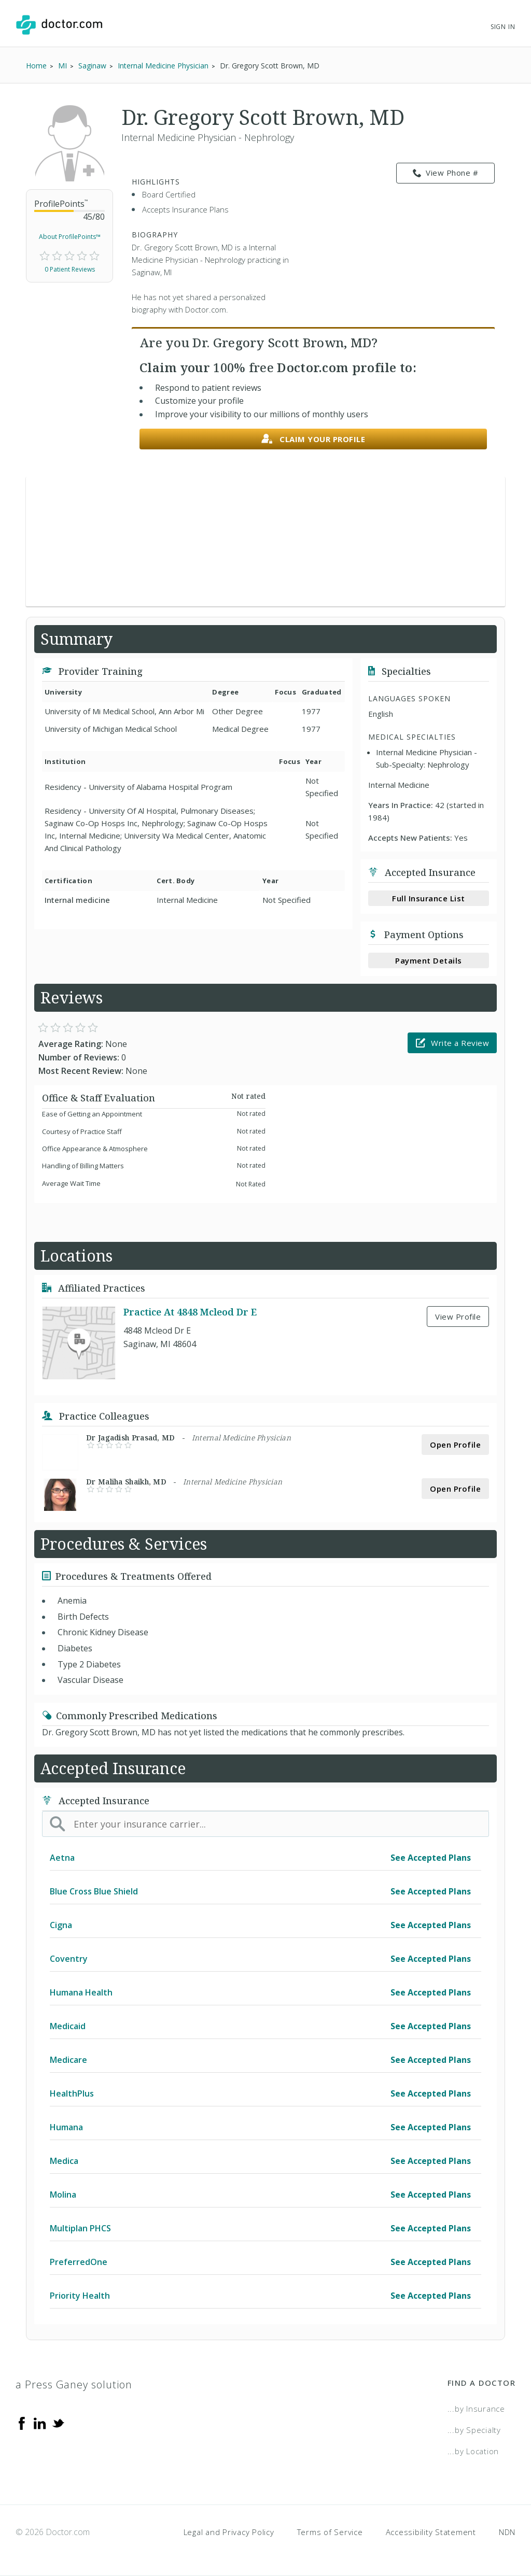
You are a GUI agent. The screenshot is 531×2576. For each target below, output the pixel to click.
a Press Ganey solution (74, 2384)
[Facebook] (22, 2422)
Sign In (503, 26)
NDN (507, 2532)
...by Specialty (474, 2430)
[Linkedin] (40, 2422)
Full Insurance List (428, 898)
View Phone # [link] (446, 173)
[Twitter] (58, 2422)
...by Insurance (476, 2408)
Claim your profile (313, 439)
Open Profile (455, 1444)
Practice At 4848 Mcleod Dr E (190, 1312)
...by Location (473, 2451)
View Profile (458, 1316)
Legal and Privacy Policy (229, 2532)
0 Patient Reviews (70, 269)
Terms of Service (330, 2532)
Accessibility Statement (431, 2532)
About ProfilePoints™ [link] (70, 236)
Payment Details (428, 960)
